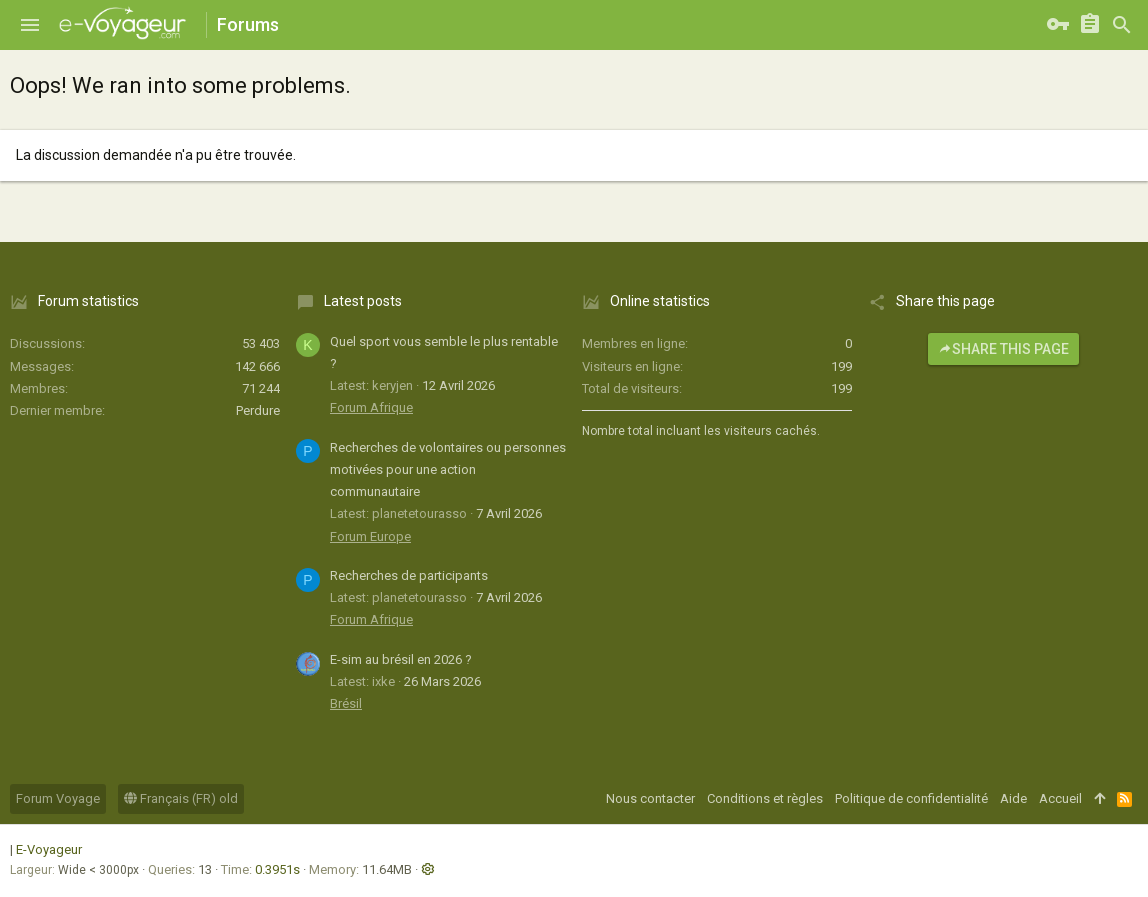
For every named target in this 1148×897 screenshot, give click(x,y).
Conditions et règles (765, 798)
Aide (1013, 798)
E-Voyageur (49, 849)
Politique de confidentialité (911, 798)
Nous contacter (650, 798)
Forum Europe (370, 536)
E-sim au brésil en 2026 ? (401, 659)
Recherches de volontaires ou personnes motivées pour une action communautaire (448, 469)
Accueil (1060, 798)
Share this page (1003, 349)
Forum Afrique (371, 407)
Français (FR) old (181, 798)
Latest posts (363, 301)
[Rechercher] (1122, 25)
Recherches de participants (409, 575)
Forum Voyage (58, 798)
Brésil (346, 703)
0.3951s (277, 869)
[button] (30, 25)
